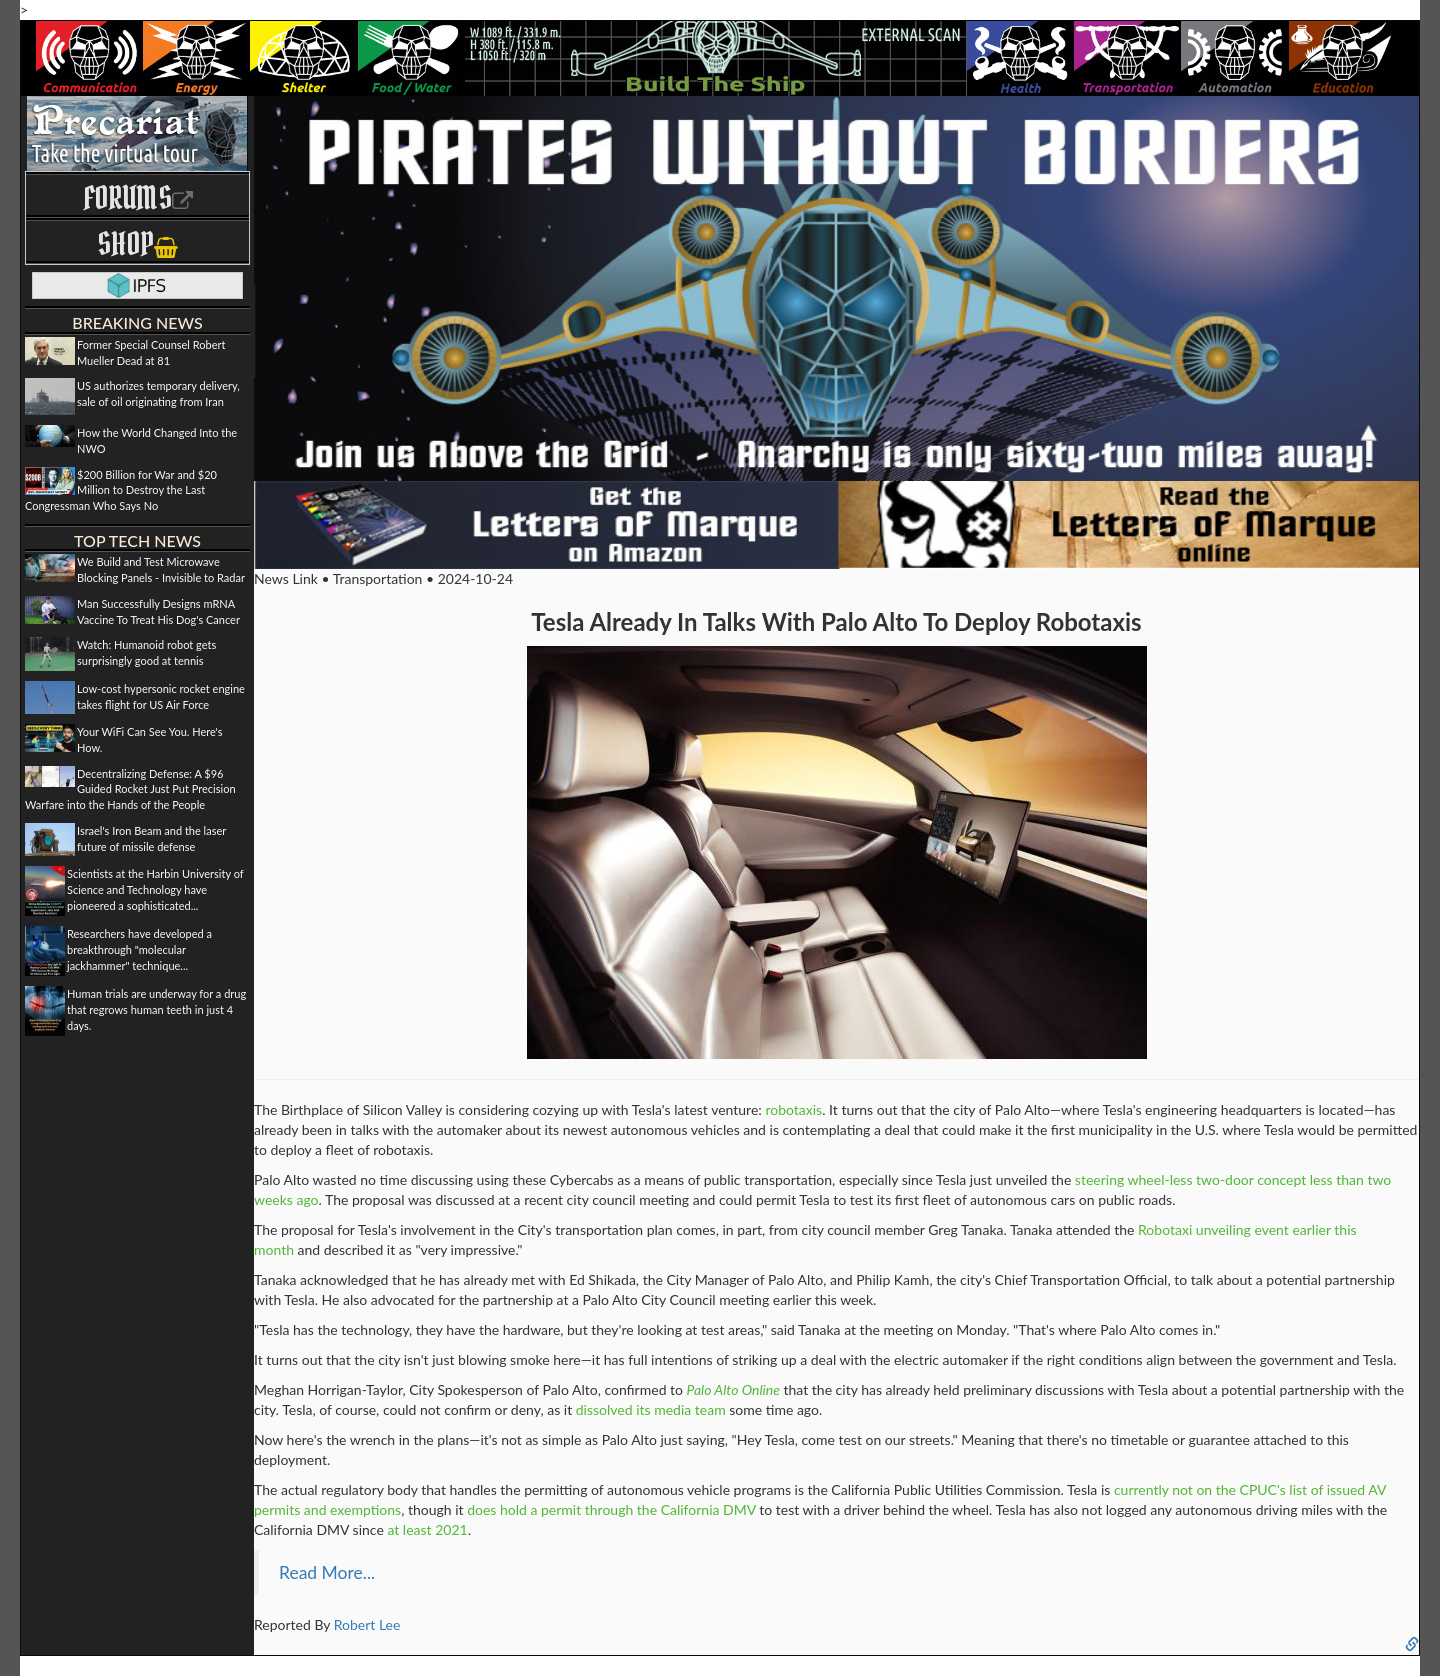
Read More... (327, 1572)
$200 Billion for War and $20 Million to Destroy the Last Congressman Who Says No (121, 490)
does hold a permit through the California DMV (611, 1509)
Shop (137, 243)
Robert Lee (367, 1624)
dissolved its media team (651, 1409)
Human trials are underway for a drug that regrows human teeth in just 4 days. (156, 1009)
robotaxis (793, 1109)
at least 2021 (427, 1529)
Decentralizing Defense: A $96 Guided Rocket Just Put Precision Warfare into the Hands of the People (130, 789)
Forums (138, 197)
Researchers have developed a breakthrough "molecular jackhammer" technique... (139, 949)
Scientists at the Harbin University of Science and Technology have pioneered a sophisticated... (155, 889)
